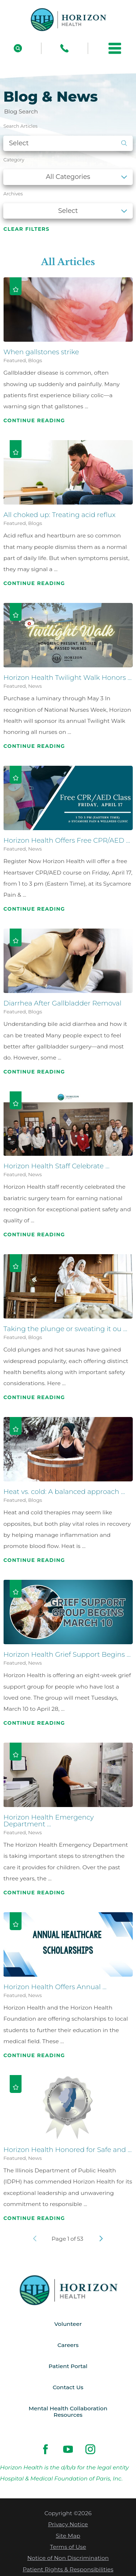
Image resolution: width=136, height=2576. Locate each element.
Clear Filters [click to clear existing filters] (26, 229)
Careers (68, 2345)
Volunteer (68, 2324)
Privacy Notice (68, 2525)
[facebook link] (45, 2450)
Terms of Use (68, 2548)
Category (13, 159)
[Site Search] (18, 48)
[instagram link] (90, 2450)
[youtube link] (68, 2450)
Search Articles (20, 126)
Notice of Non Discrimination (68, 2559)
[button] (114, 48)
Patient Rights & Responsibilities (68, 2570)
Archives (13, 193)
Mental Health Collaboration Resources (68, 2412)
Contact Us (68, 2388)
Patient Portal (68, 2366)
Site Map (68, 2536)
